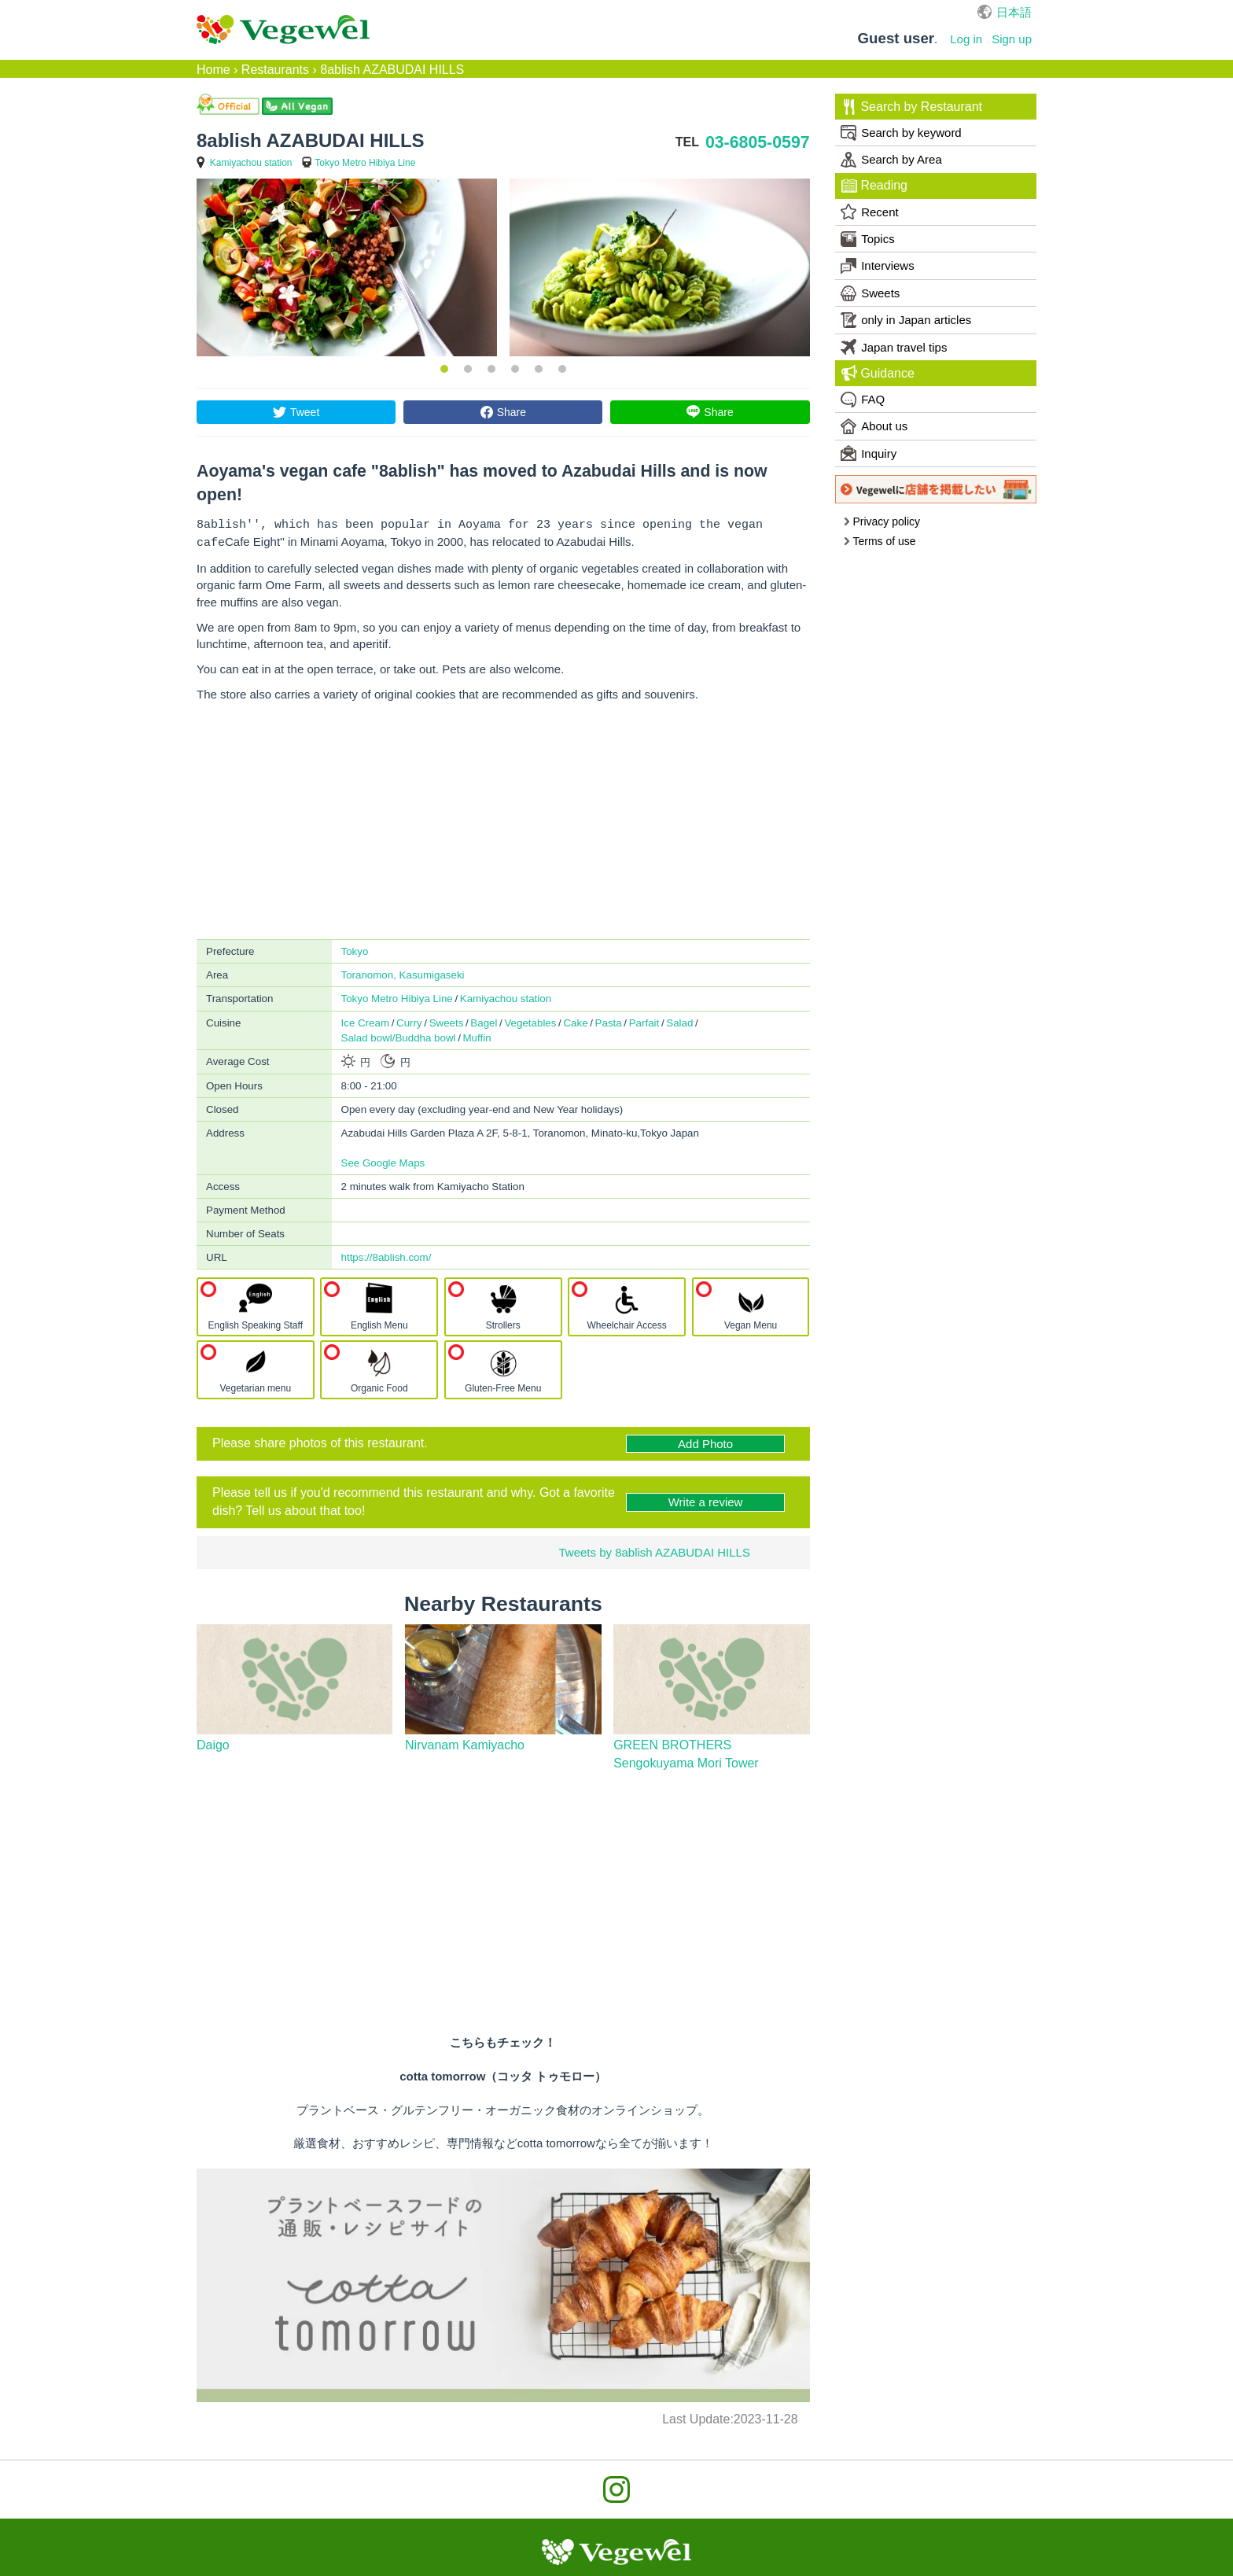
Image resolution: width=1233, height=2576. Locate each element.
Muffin (477, 1035)
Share (511, 412)
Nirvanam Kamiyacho (464, 1742)
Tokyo (355, 948)
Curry (409, 1020)
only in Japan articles (906, 320)
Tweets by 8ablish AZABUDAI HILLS (653, 1549)
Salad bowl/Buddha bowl (398, 1035)
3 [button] (491, 369)
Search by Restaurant (911, 107)
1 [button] (444, 369)
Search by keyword (901, 133)
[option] (347, 267)
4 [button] (515, 369)
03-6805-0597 (757, 142)
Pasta (608, 1020)
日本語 (1014, 12)
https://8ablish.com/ (386, 1254)
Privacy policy (881, 521)
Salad (679, 1020)
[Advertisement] (503, 818)
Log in (966, 39)
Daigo (213, 1742)
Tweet (304, 412)
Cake (575, 1020)
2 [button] (468, 369)
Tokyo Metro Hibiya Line (365, 162)
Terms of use (879, 541)
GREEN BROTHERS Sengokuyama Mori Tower (686, 1751)
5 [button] (539, 369)
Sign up (1012, 39)
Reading (874, 185)
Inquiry (868, 453)
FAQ (863, 399)
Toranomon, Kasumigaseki (403, 972)
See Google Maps (383, 1160)
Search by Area (891, 160)
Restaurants (275, 69)
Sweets (446, 1020)
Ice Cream (365, 1020)
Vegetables (530, 1020)
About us (874, 426)
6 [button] (562, 369)
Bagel (483, 1020)
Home (213, 69)
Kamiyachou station (251, 162)
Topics (868, 239)
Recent (870, 211)
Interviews (878, 266)
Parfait (644, 1020)
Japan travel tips (894, 347)
